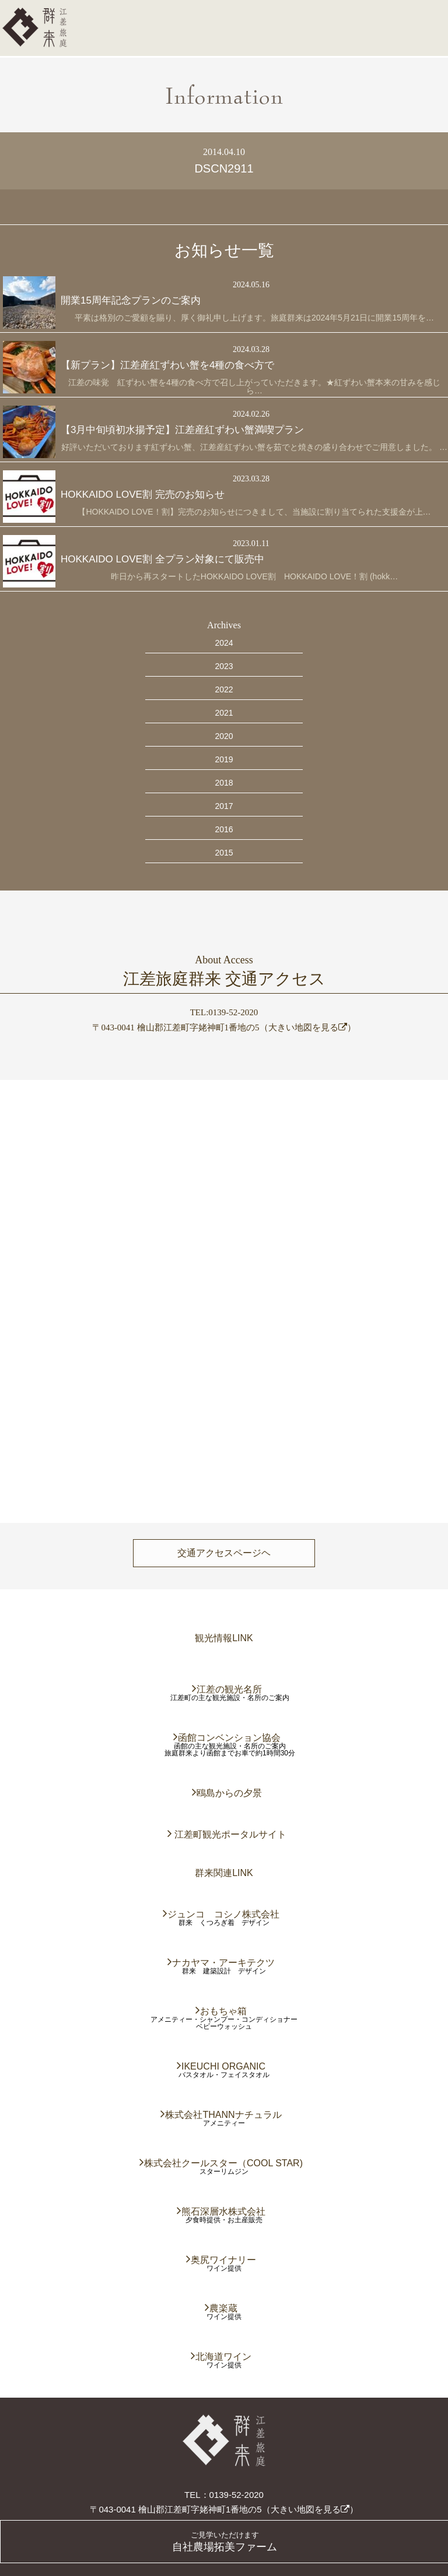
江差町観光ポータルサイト (229, 1834)
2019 (224, 759)
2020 (224, 736)
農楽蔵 (224, 2308)
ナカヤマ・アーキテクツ (224, 1963)
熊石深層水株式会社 (224, 2211)
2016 (224, 829)
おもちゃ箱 (224, 2011)
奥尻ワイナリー (224, 2260)
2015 (224, 852)
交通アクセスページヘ (224, 1553)
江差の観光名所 (230, 1689)
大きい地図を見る (307, 1027)
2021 (224, 712)
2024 (224, 642)
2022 (224, 689)
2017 (224, 806)
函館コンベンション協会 (230, 1738)
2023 (224, 666)
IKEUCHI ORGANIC (224, 2066)
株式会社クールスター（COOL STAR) (224, 2163)
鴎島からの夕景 (230, 1793)
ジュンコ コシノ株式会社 (224, 1914)
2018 (224, 782)
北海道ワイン (224, 2357)
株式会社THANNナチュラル (223, 2115)
